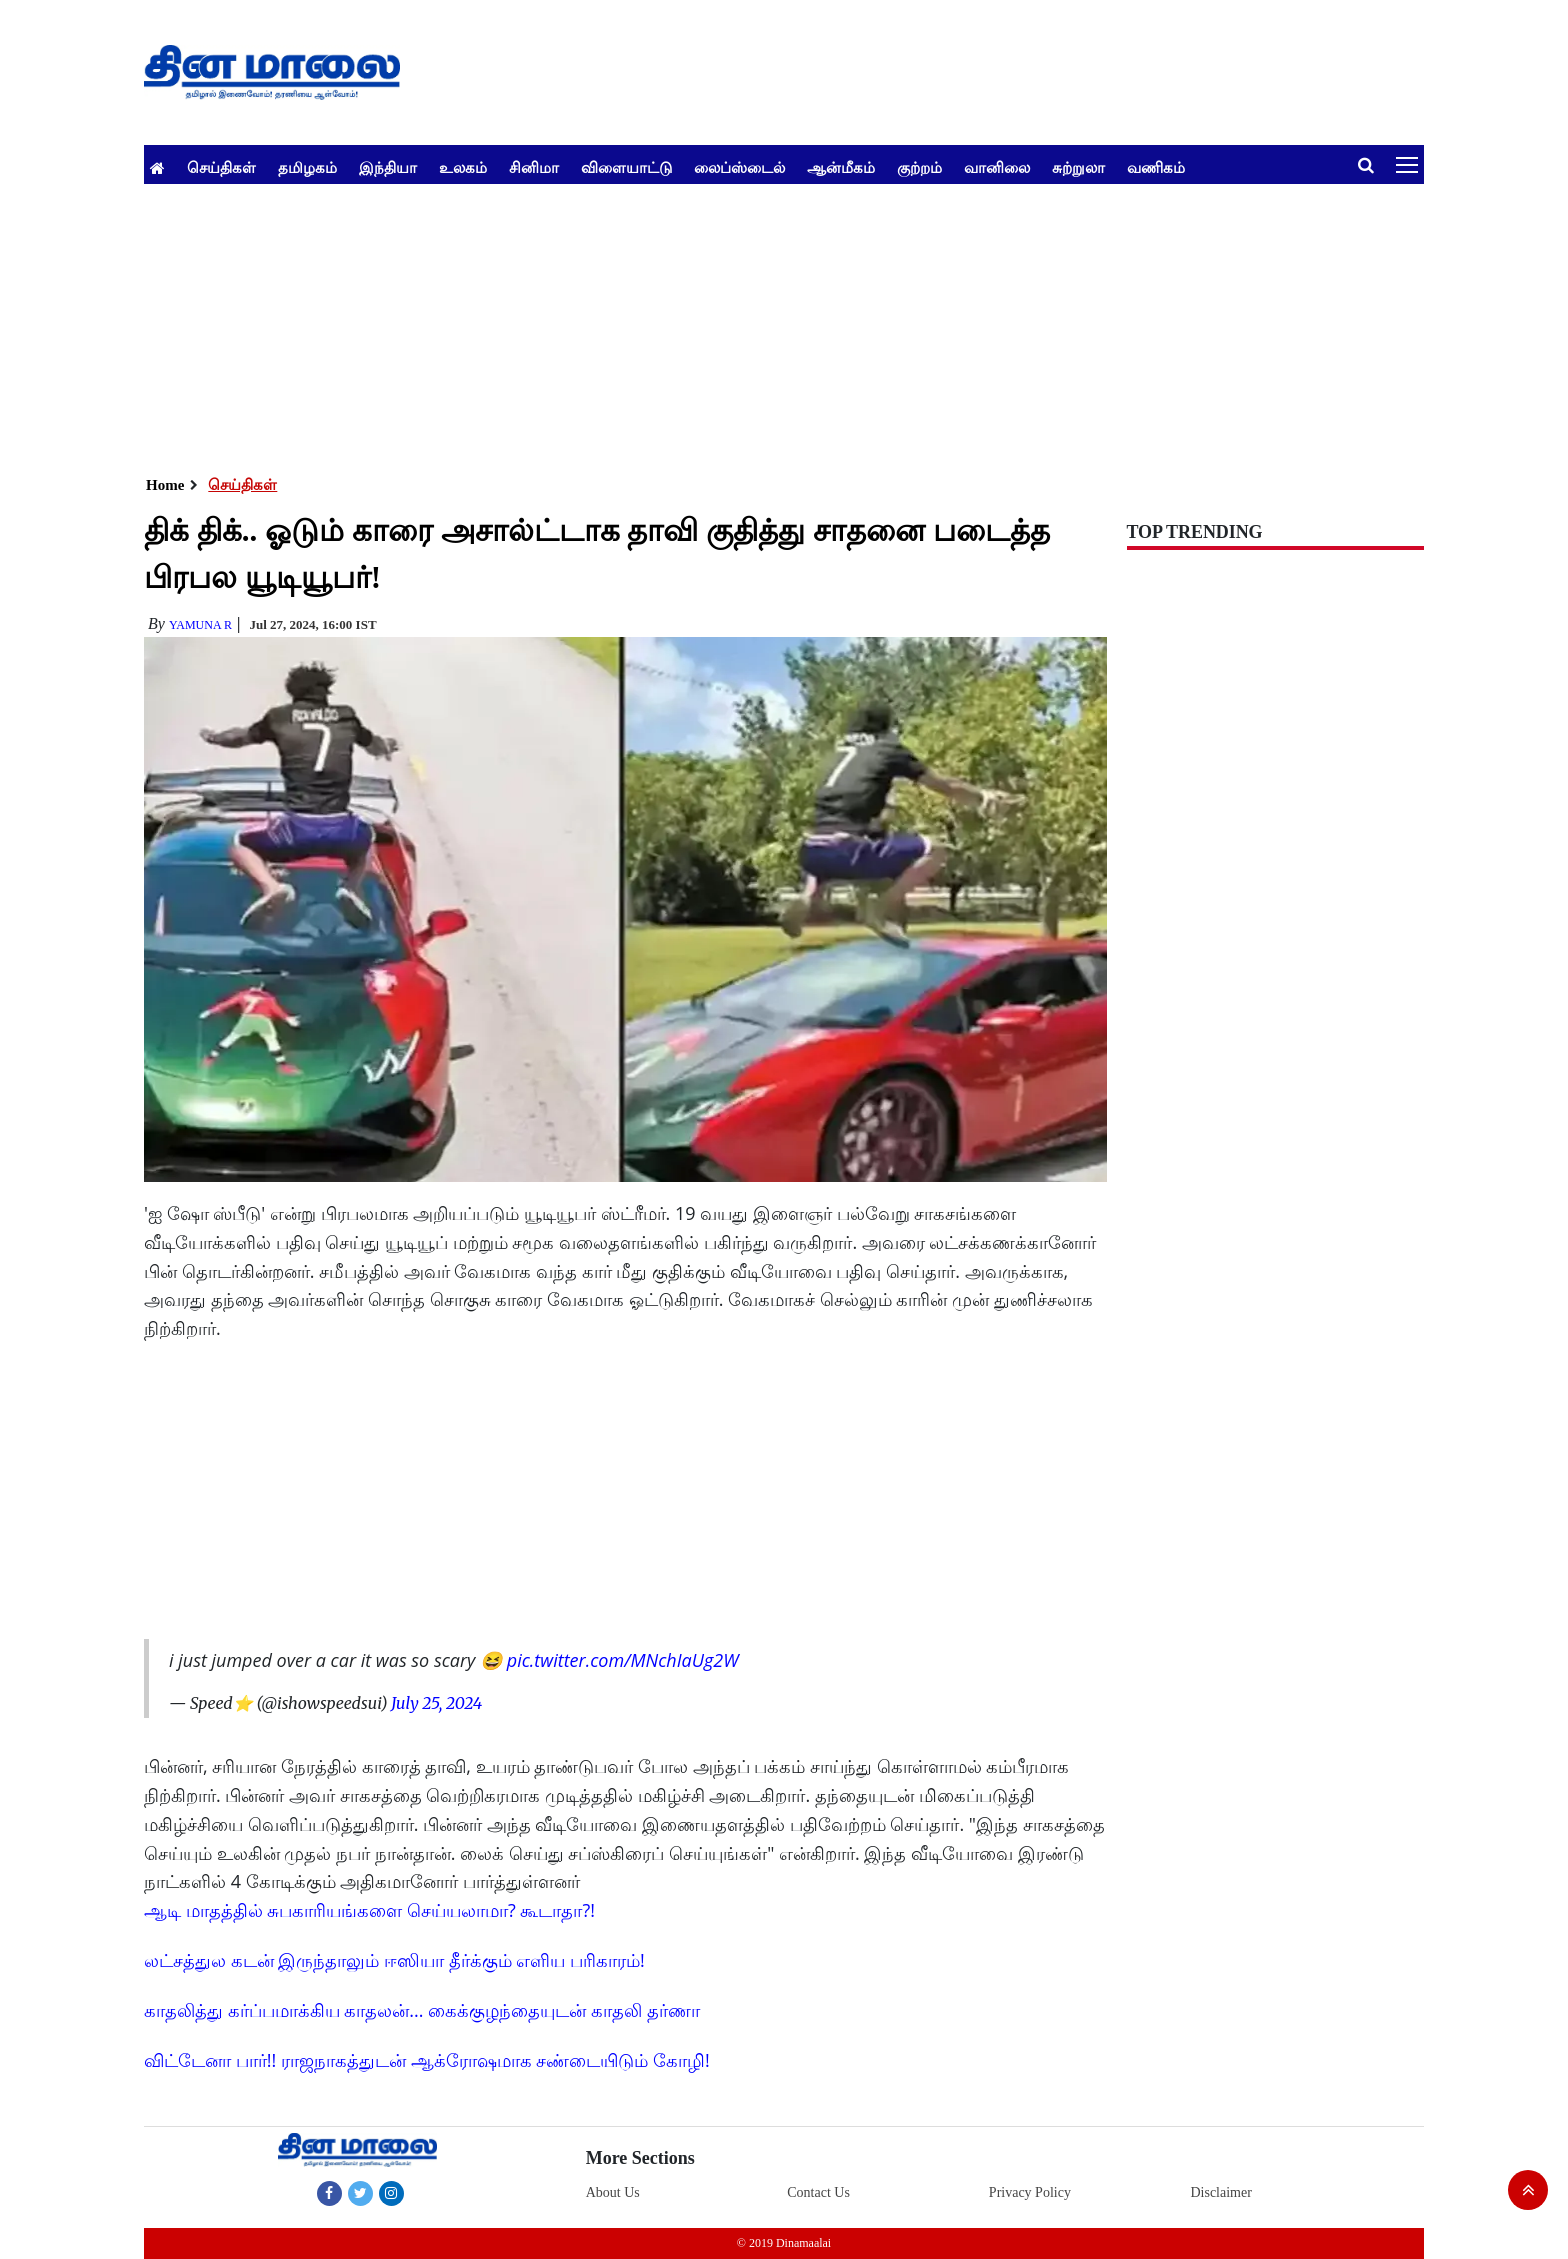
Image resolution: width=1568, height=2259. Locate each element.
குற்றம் (919, 167)
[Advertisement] (744, 324)
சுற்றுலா (1078, 167)
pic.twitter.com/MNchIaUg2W (623, 1660)
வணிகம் (1156, 167)
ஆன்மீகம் (841, 167)
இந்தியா (388, 167)
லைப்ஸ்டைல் (739, 167)
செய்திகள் (221, 167)
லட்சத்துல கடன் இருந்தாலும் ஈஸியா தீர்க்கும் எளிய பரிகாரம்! (394, 1960)
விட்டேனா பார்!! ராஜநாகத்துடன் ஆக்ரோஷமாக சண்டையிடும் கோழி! (427, 2060)
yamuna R (200, 625)
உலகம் (463, 167)
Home (165, 485)
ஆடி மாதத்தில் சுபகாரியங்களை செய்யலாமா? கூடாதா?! (369, 1910)
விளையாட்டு (626, 167)
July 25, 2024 (436, 1703)
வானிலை (997, 167)
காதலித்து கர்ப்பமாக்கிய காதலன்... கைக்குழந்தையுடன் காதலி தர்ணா (422, 2010)
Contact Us (818, 2192)
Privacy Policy (1030, 2192)
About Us (613, 2192)
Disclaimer (1220, 2192)
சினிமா (534, 167)
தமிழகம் (307, 167)
